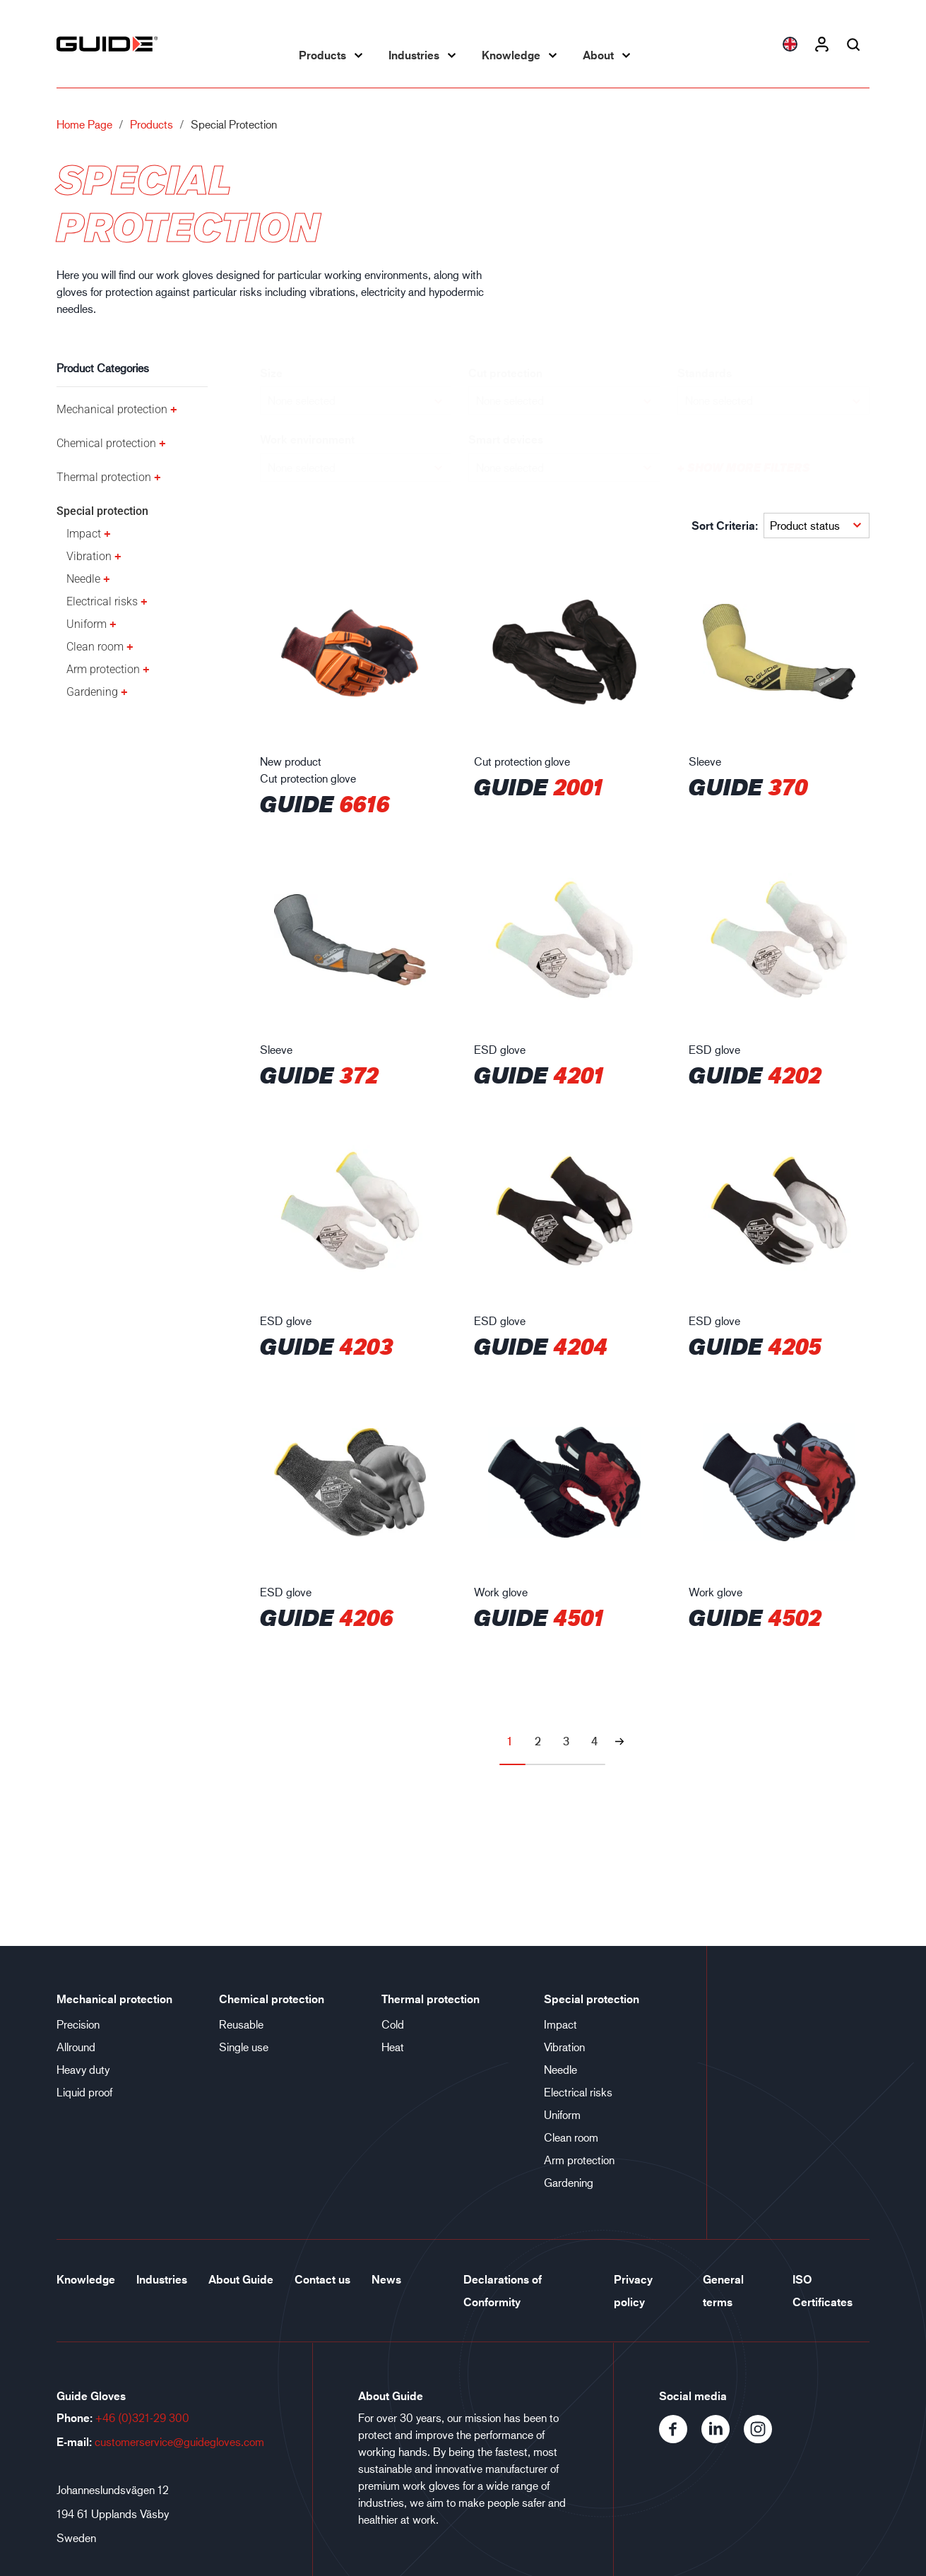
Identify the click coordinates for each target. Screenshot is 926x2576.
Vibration (89, 556)
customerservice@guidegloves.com (179, 2441)
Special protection (102, 511)
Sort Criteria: (724, 525)
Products (322, 55)
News (386, 2279)
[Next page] (619, 1741)
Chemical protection (106, 443)
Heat (392, 2046)
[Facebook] (680, 2438)
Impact (83, 533)
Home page (84, 124)
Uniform (86, 624)
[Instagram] (763, 2438)
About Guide (240, 2279)
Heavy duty (83, 2069)
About (598, 55)
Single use (243, 2046)
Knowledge (511, 55)
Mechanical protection (112, 409)
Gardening (92, 692)
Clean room (95, 646)
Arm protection (103, 669)
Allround (76, 2046)
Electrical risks (102, 601)
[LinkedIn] (722, 2438)
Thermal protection (104, 477)
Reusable (241, 2024)
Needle (83, 579)
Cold (392, 2024)
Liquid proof (84, 2092)
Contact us (322, 2279)
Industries (413, 55)
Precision (78, 2024)
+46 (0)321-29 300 (142, 2417)
